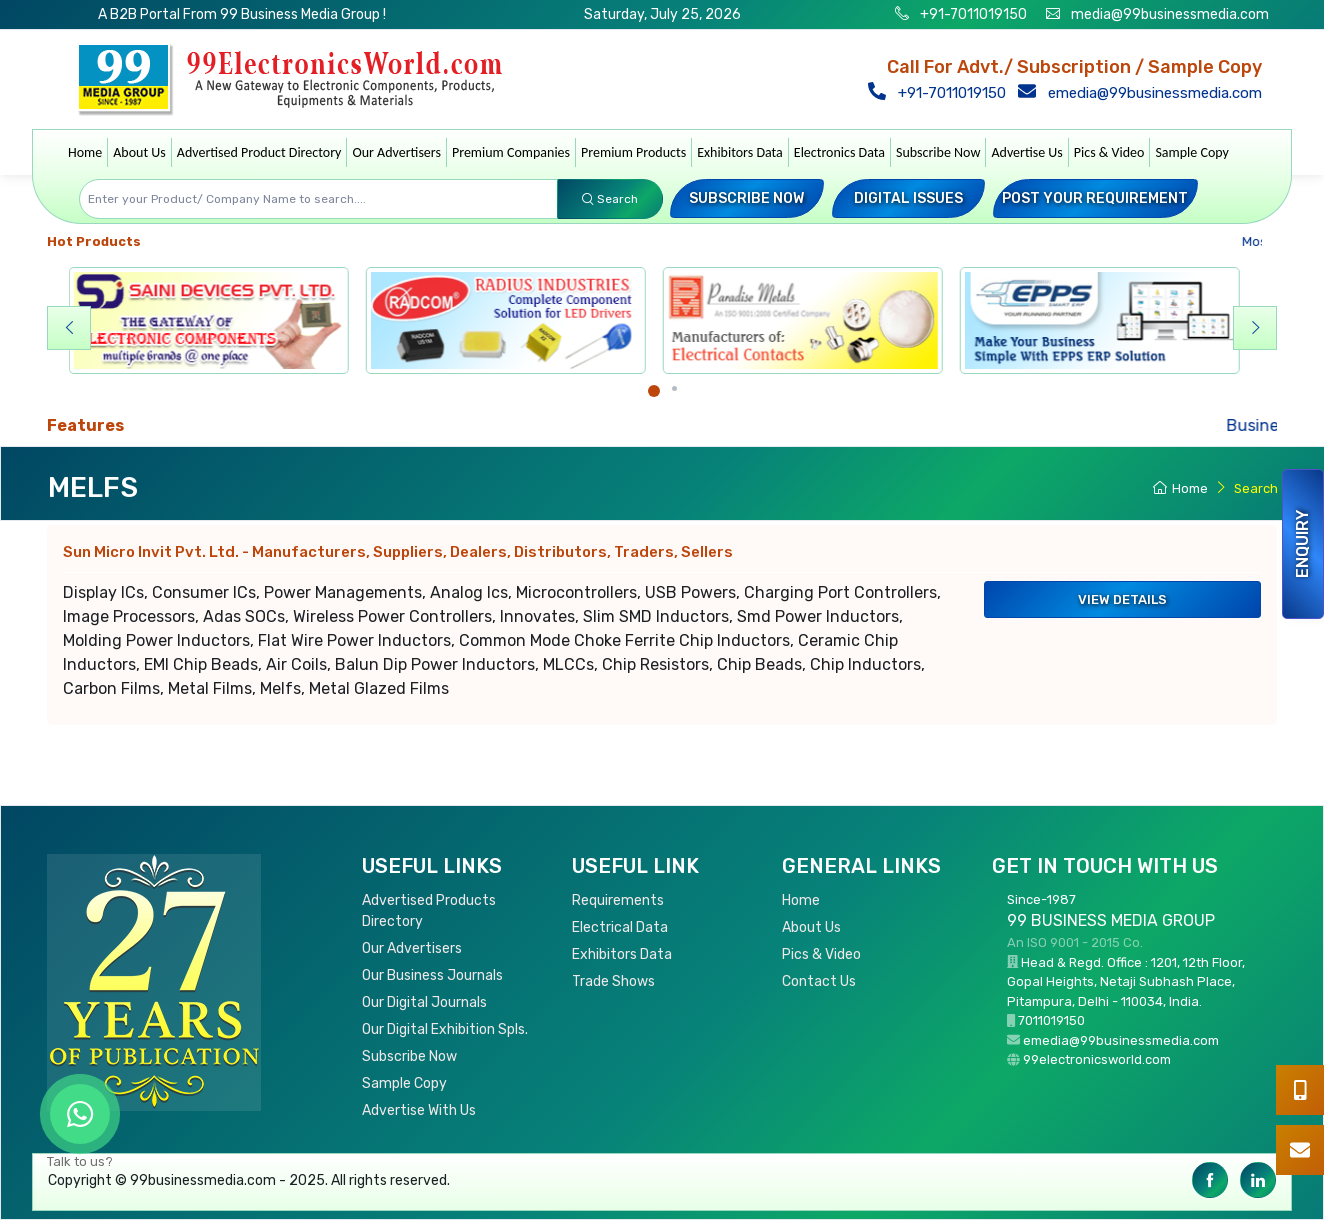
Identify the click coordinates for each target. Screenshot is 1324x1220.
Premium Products (633, 152)
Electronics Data (839, 152)
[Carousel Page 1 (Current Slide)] (654, 391)
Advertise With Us (419, 1110)
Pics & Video (1109, 152)
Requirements (618, 900)
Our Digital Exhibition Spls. (445, 1029)
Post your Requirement (1095, 198)
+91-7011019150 (972, 14)
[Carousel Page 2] (674, 388)
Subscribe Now (938, 152)
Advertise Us (1026, 152)
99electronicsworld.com (1097, 1059)
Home (85, 152)
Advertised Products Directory (429, 911)
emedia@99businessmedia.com (1144, 93)
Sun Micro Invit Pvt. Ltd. (398, 552)
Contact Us (819, 981)
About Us (139, 152)
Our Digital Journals (424, 1002)
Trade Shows (613, 981)
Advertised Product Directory (259, 152)
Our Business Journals (432, 975)
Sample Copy (1192, 152)
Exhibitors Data (740, 152)
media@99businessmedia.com (1170, 14)
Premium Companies (511, 152)
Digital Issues (908, 198)
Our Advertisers (396, 152)
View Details (1122, 599)
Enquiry (1302, 544)
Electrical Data (620, 927)
